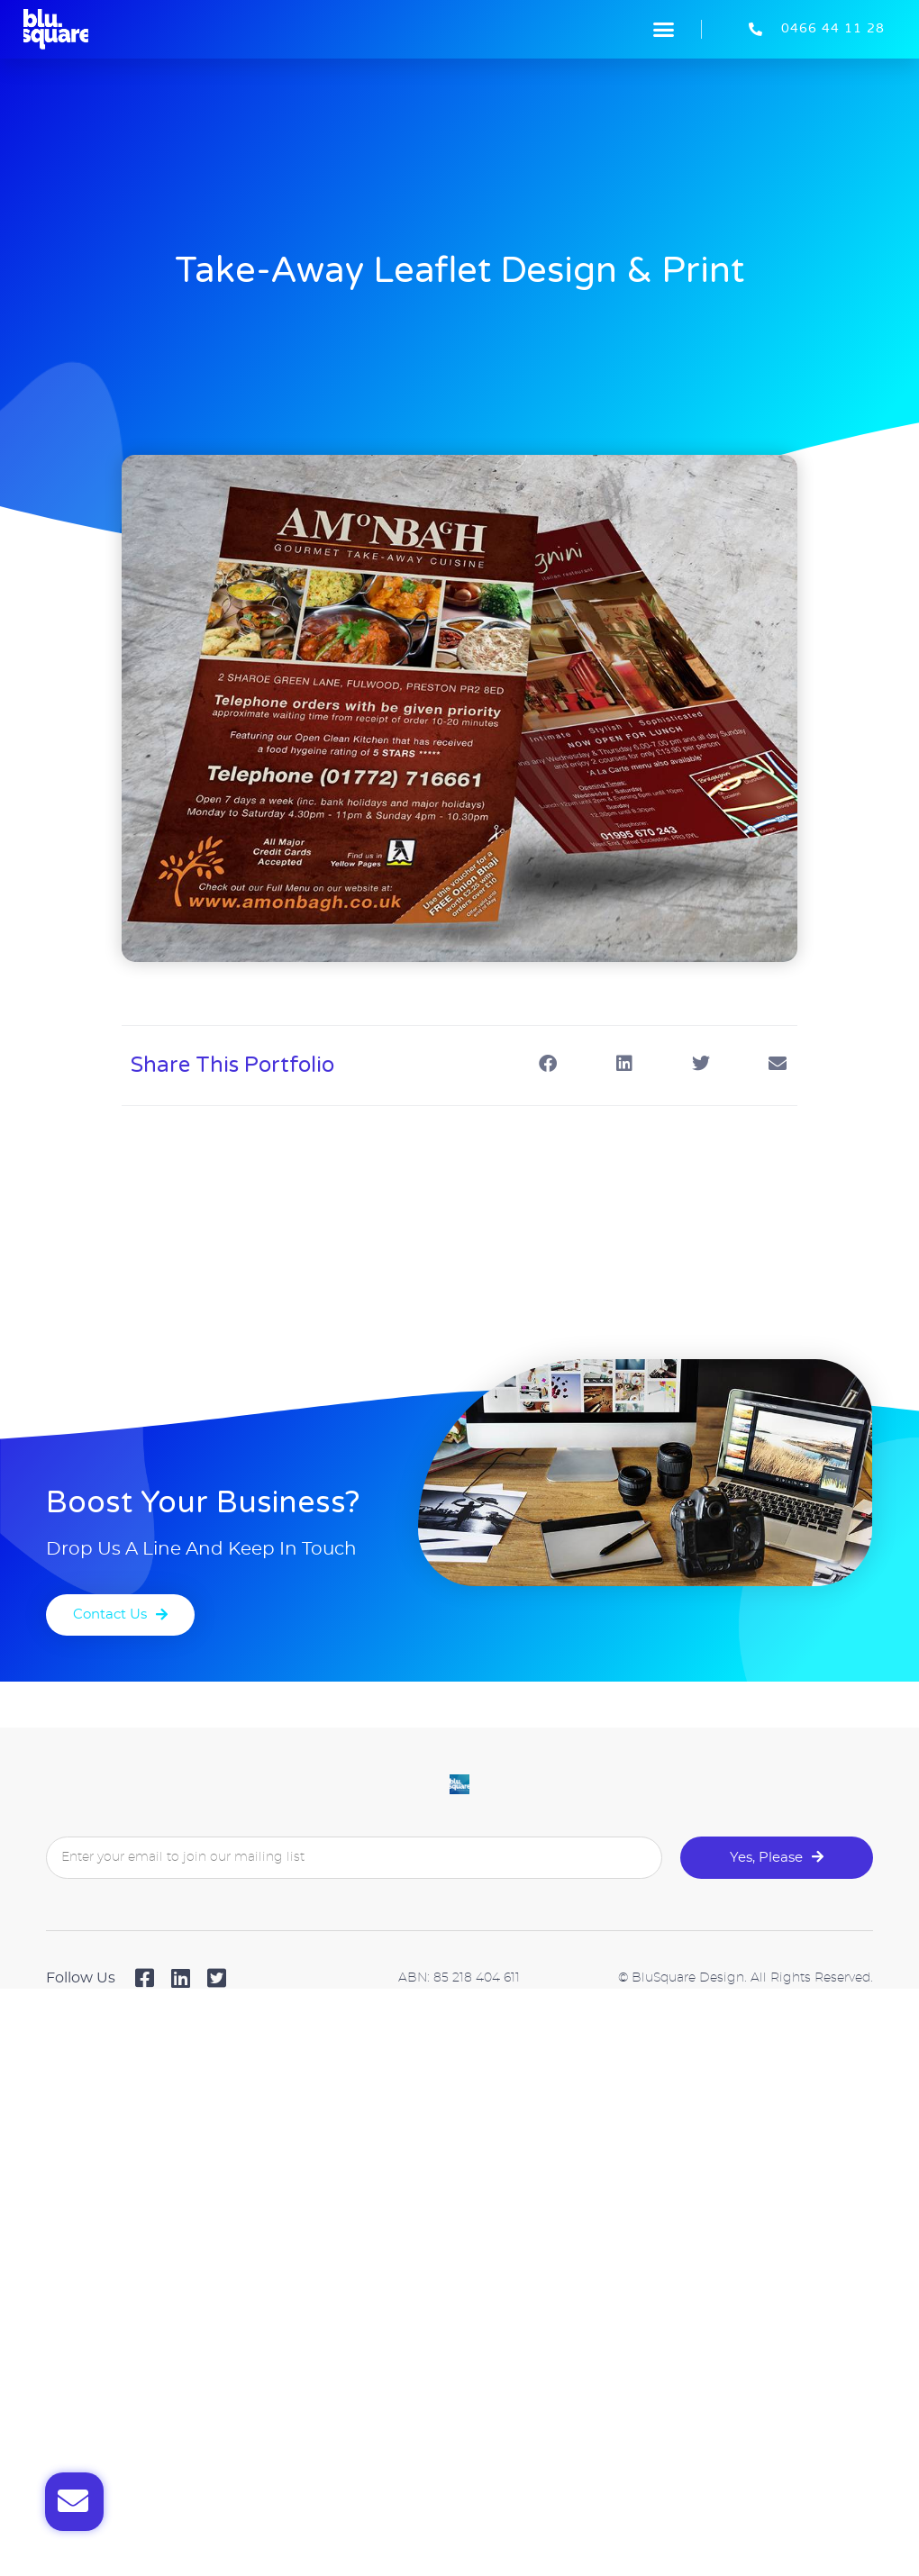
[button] (664, 30)
